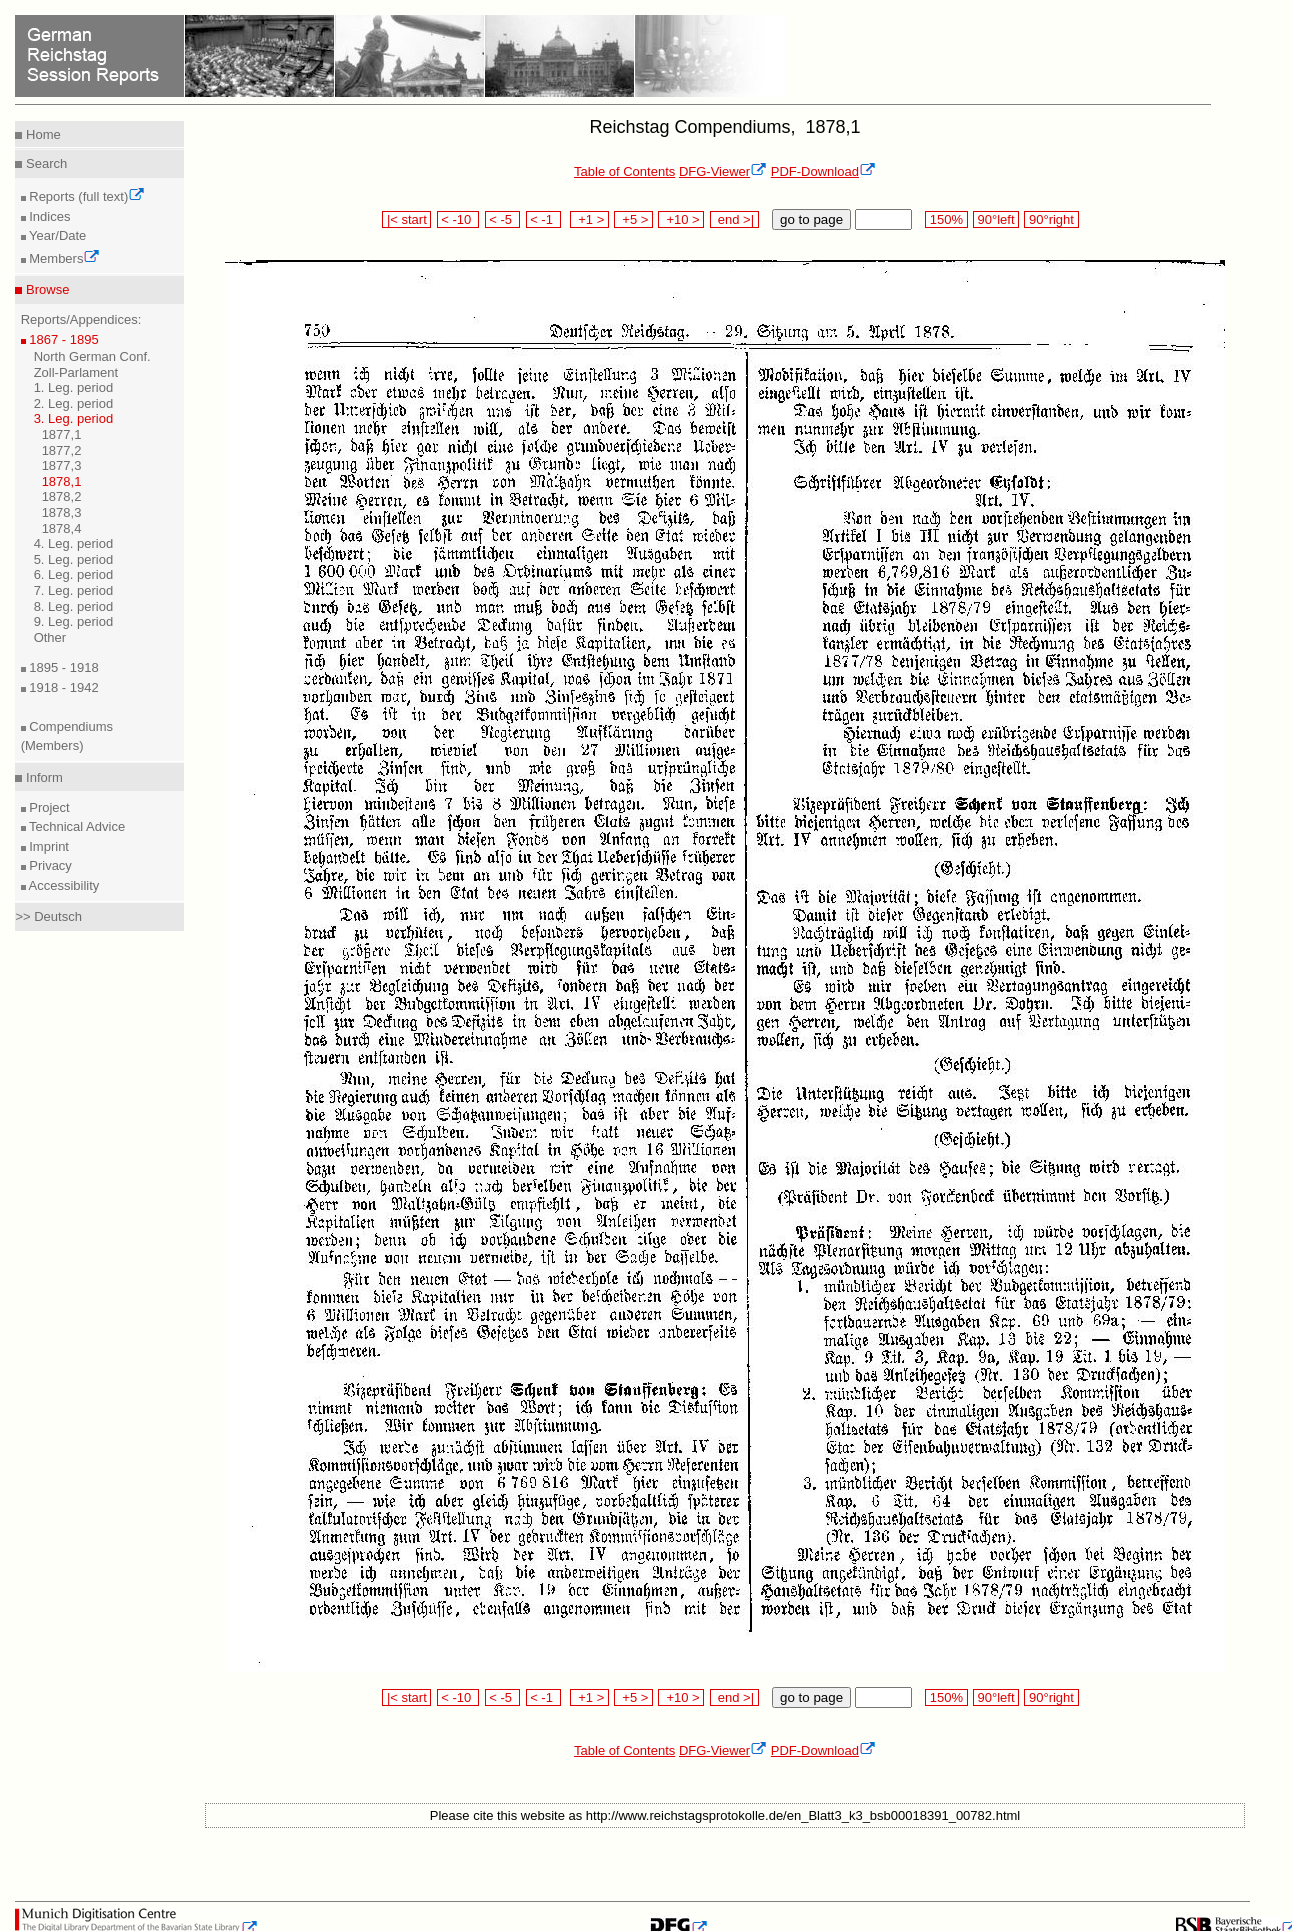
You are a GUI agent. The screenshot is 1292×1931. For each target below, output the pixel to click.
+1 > (589, 219)
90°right (1051, 219)
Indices (48, 216)
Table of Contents (624, 171)
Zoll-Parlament (76, 372)
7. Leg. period (74, 590)
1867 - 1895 (62, 339)
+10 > (681, 219)
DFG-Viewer (723, 171)
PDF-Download (823, 171)
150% (946, 219)
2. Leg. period (74, 403)
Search (44, 163)
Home (41, 134)
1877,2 (62, 450)
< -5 (503, 219)
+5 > (633, 219)
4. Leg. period (74, 543)
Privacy (49, 865)
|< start (406, 219)
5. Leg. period (74, 559)
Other (50, 637)
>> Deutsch (48, 916)
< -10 (458, 219)
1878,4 (62, 528)
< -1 (544, 219)
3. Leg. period (74, 418)
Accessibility (63, 885)
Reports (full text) (86, 196)
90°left (996, 219)
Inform (42, 777)
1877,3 (62, 465)
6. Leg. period (74, 574)
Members (63, 258)
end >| (734, 219)
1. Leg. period (74, 387)
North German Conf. (92, 356)
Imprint (47, 846)
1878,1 (62, 481)
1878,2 (62, 496)
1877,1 (62, 434)
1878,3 (62, 512)
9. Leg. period (74, 621)
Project (48, 807)
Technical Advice (76, 826)
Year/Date (56, 235)
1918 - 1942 (62, 687)
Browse (45, 289)
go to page (811, 219)
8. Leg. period (74, 606)
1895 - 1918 (62, 667)
